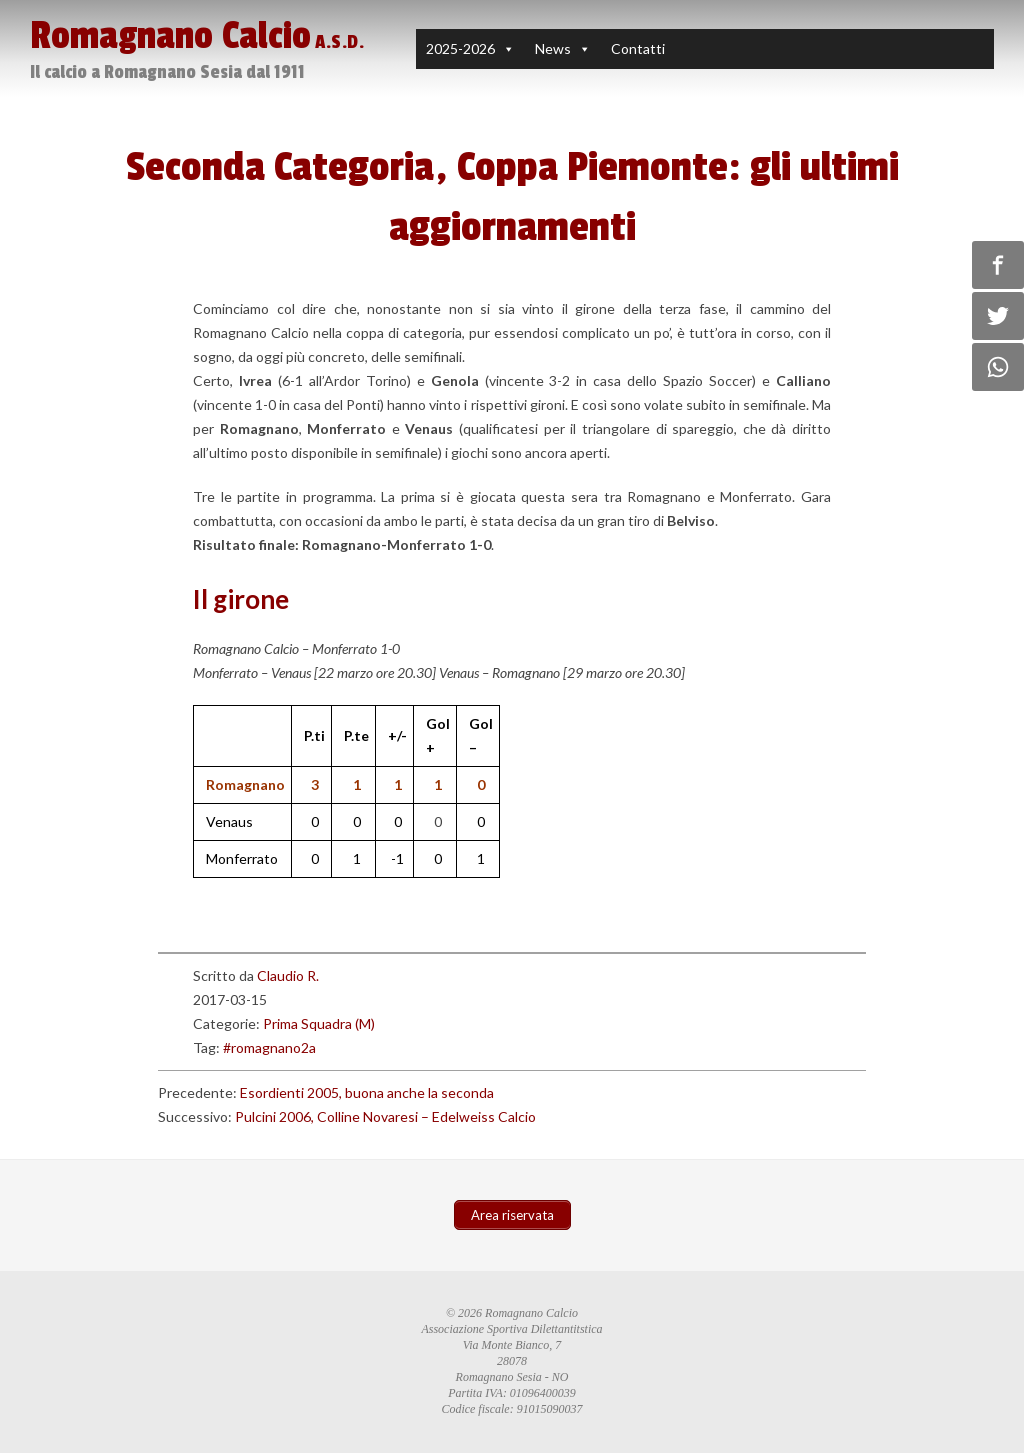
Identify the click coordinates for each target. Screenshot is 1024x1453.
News (553, 48)
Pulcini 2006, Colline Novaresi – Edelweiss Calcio (385, 1116)
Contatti (638, 48)
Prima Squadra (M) (319, 1023)
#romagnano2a (269, 1047)
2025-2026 (460, 48)
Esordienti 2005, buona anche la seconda (367, 1092)
